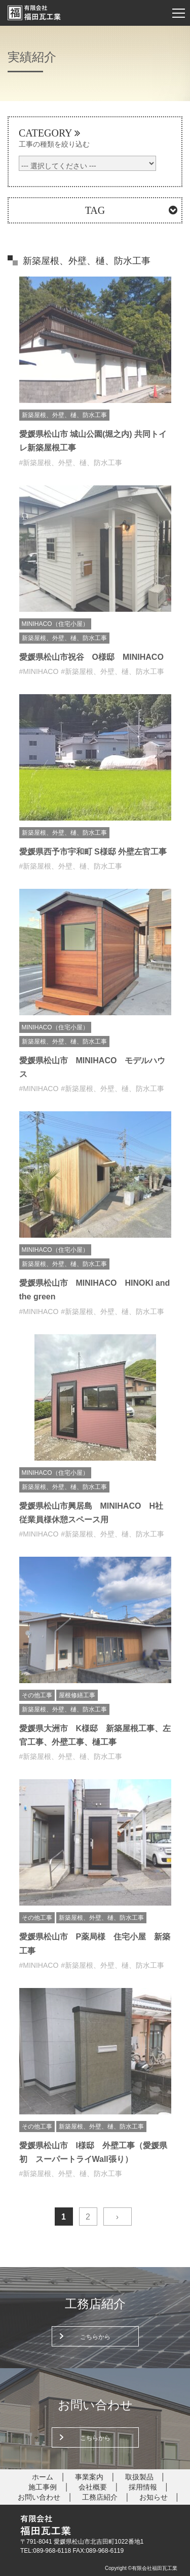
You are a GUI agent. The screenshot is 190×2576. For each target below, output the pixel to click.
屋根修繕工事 (77, 1695)
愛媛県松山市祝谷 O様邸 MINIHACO (91, 657)
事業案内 (89, 2477)
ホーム (42, 2477)
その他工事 (37, 1695)
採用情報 (143, 2487)
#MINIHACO (39, 671)
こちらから (95, 2336)
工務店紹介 (100, 2497)
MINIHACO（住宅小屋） (55, 623)
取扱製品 (139, 2477)
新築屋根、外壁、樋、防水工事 (64, 415)
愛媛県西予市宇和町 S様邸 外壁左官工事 (93, 851)
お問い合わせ (39, 2497)
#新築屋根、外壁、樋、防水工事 (71, 463)
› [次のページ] (117, 2216)
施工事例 (42, 2487)
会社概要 (93, 2487)
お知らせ (153, 2497)
